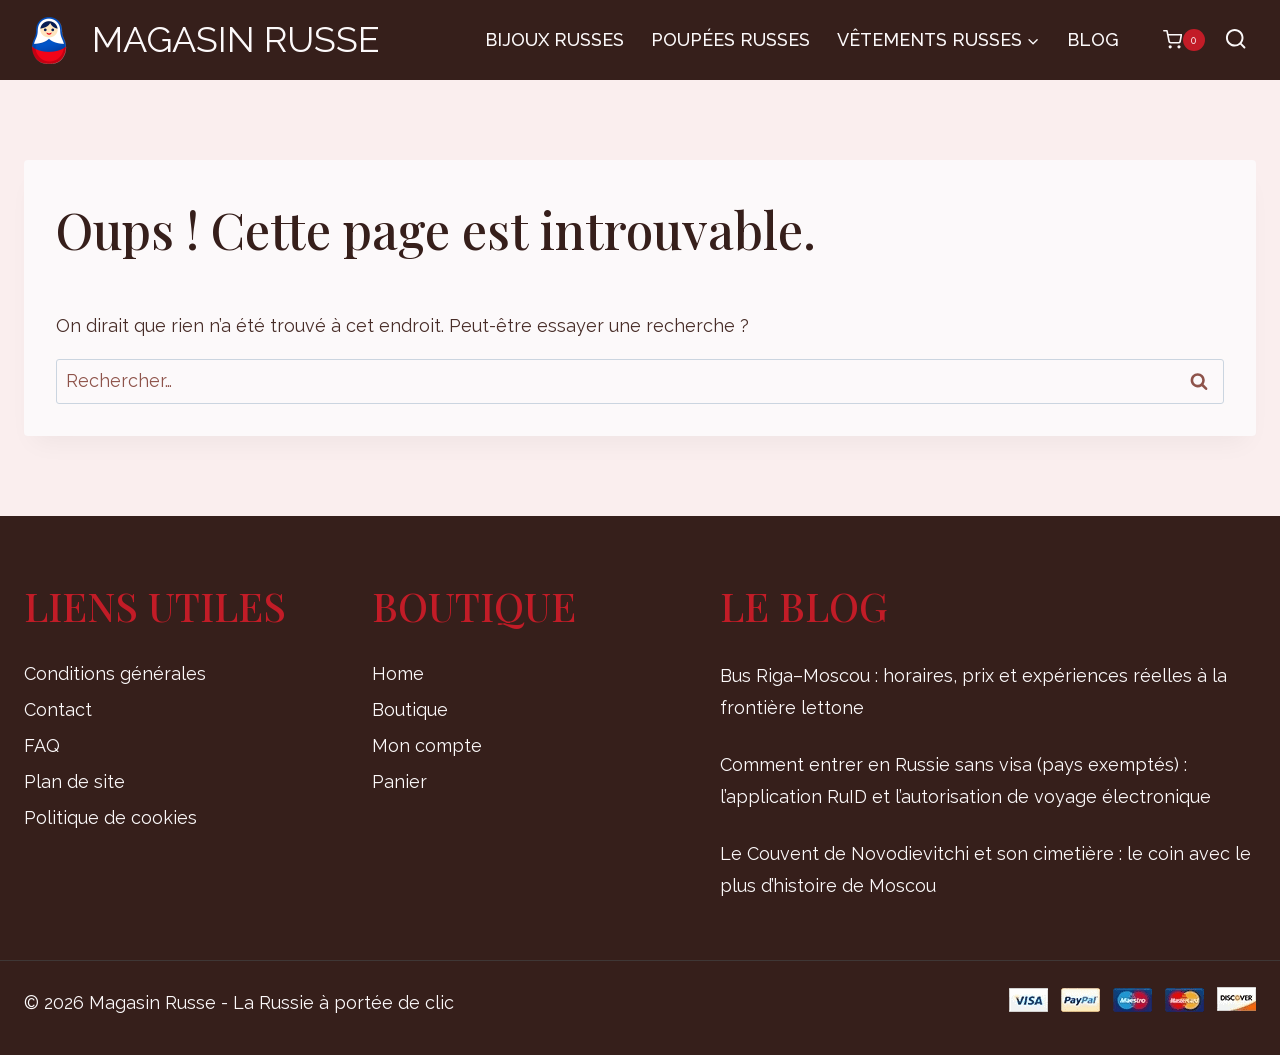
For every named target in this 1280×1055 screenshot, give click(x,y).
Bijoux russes (554, 39)
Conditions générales (115, 673)
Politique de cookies (110, 817)
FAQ (42, 745)
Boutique (410, 709)
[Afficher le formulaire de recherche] (1235, 39)
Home (398, 673)
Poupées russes (730, 39)
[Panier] (1174, 40)
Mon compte (427, 745)
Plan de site (74, 781)
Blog (1093, 39)
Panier (399, 781)
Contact (58, 709)
